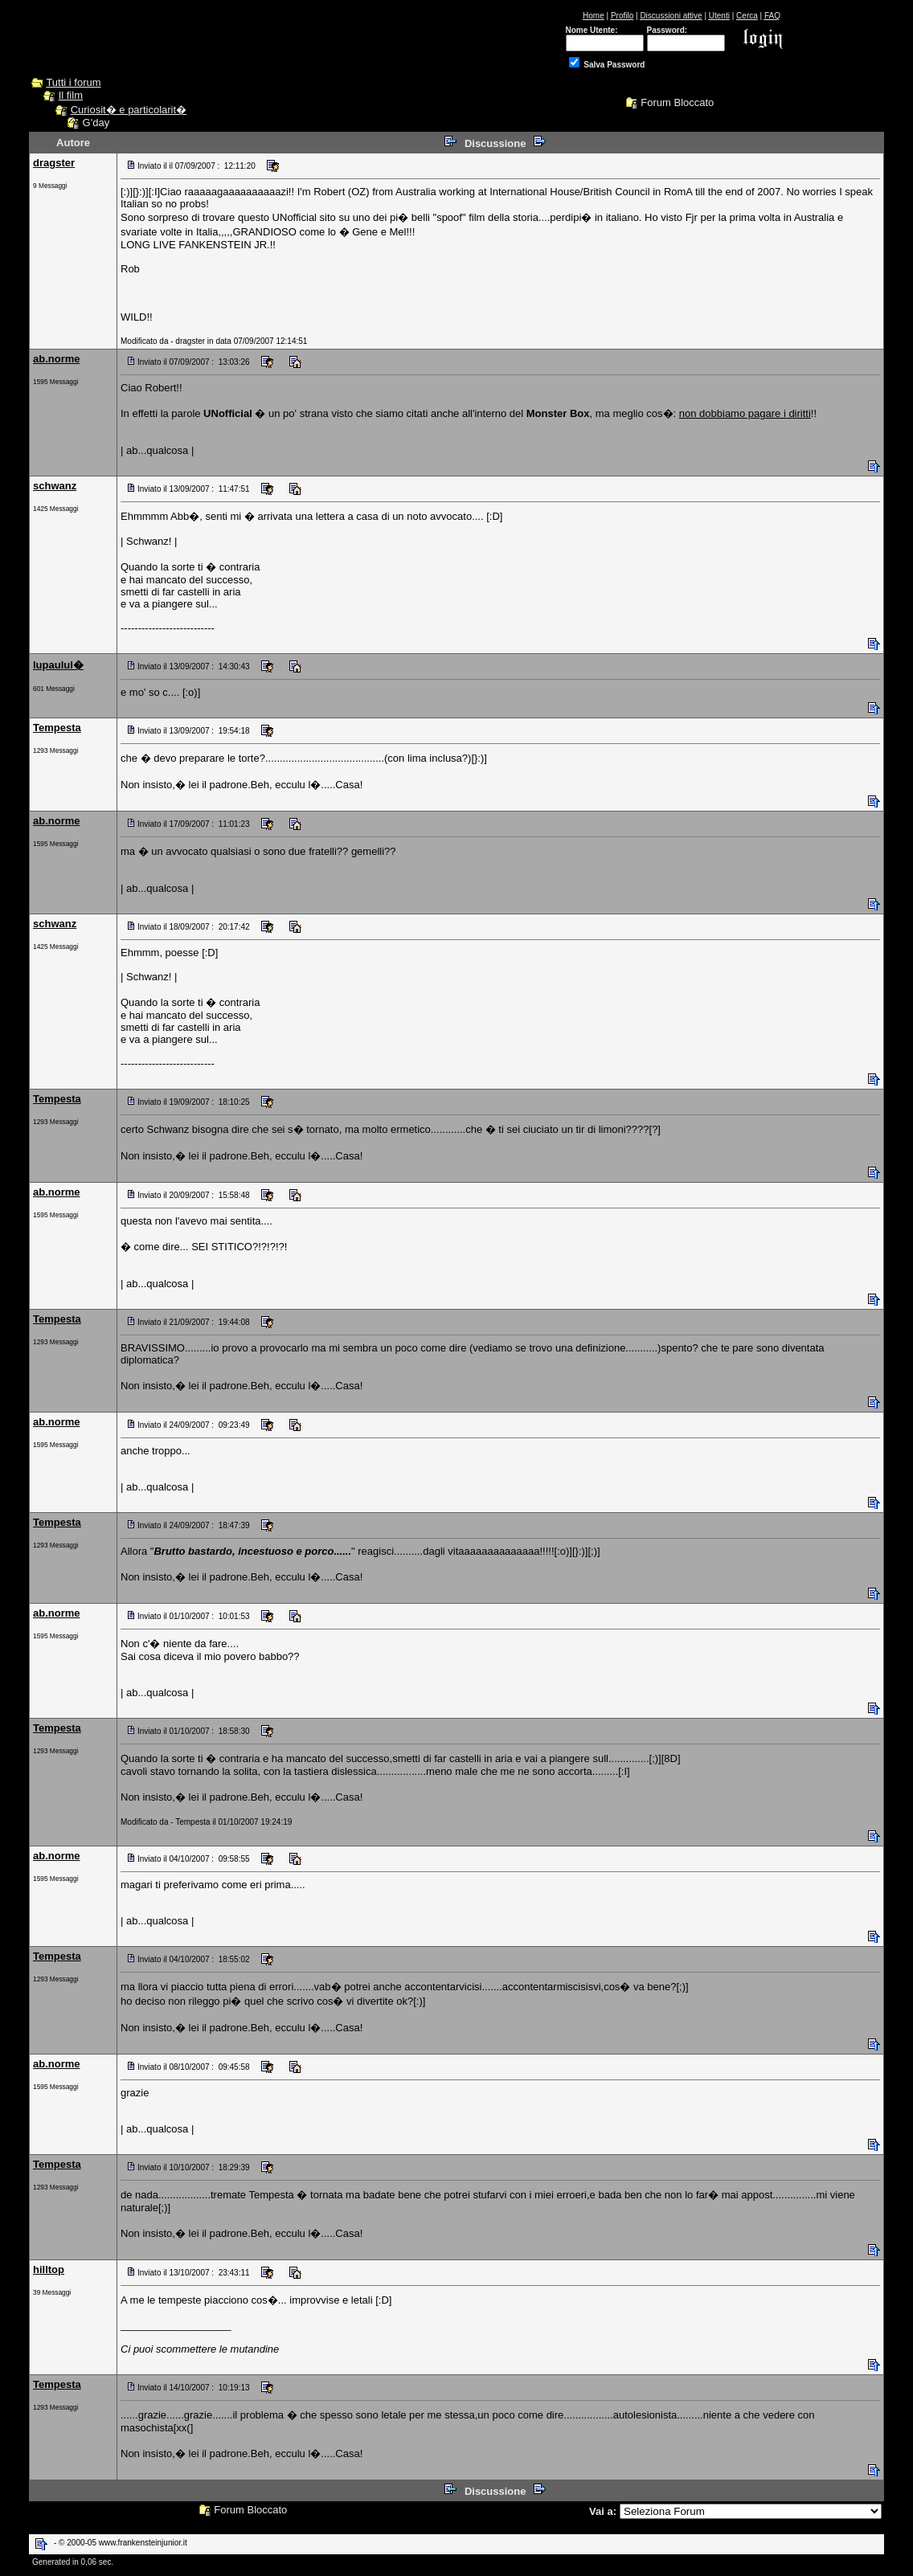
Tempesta (57, 728)
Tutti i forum (73, 82)
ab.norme (56, 359)
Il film (71, 95)
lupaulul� (58, 665)
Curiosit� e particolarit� (129, 110)
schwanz (54, 486)
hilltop (48, 2269)
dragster (54, 163)
